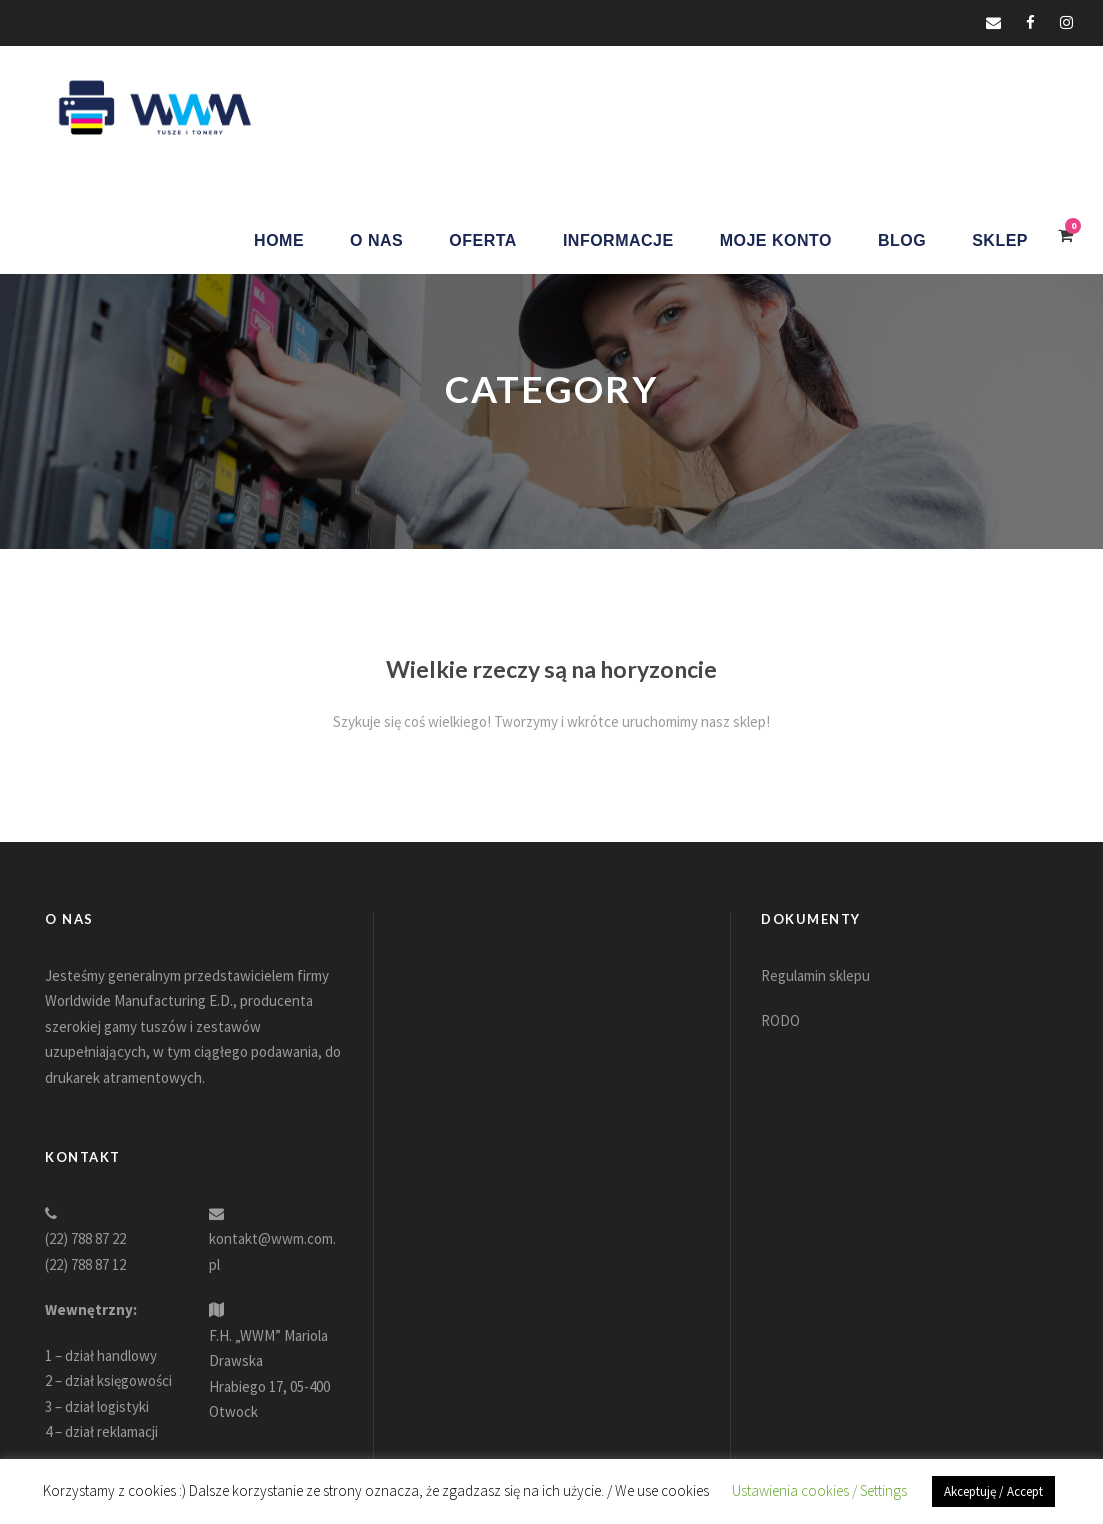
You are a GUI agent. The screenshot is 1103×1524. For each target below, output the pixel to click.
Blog (902, 240)
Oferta (483, 240)
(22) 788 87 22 (85, 1238)
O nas (376, 240)
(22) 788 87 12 (85, 1264)
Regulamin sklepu (815, 975)
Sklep (1000, 240)
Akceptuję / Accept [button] (993, 1491)
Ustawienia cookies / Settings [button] (819, 1490)
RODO (780, 1020)
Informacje (618, 240)
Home (279, 240)
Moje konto (776, 240)
